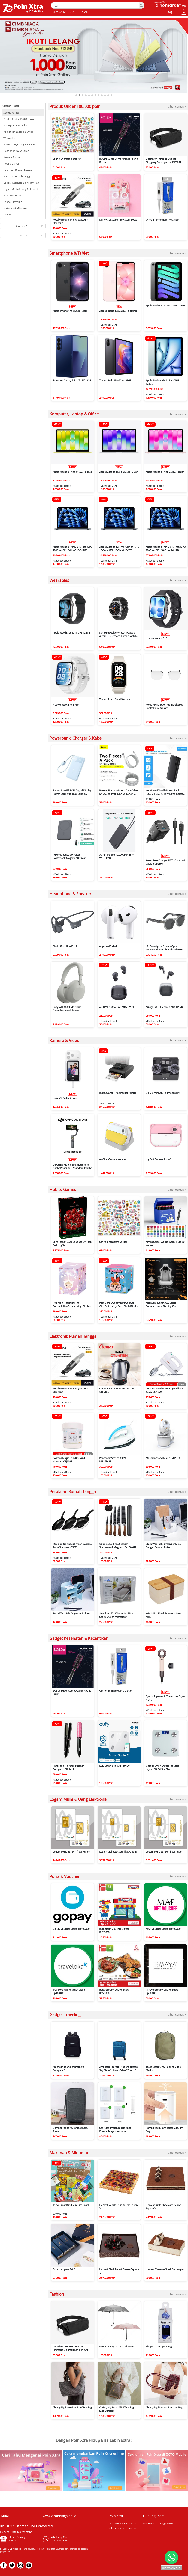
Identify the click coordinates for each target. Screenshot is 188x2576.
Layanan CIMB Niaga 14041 (158, 2523)
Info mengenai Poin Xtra (122, 2523)
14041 (5, 2516)
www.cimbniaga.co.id (59, 2516)
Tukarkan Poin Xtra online (123, 2528)
